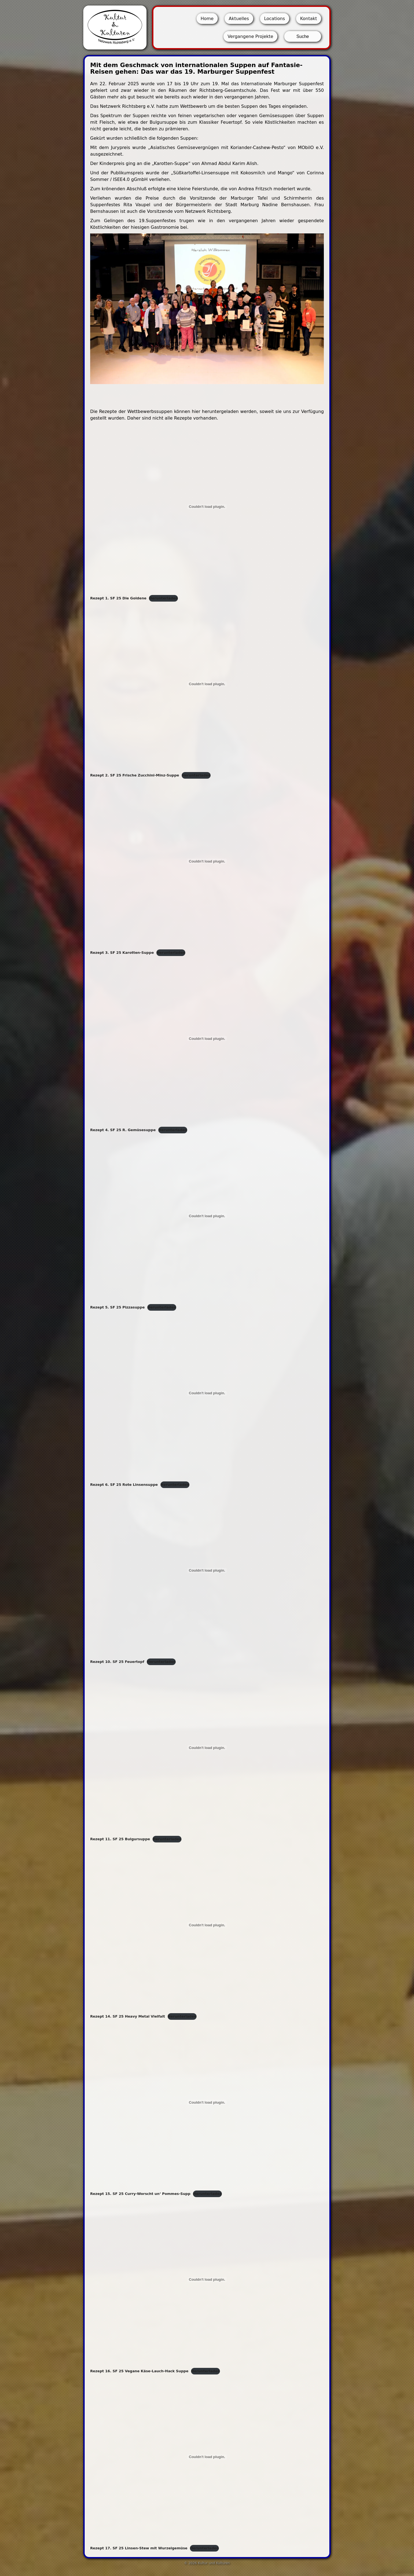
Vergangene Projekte (250, 36)
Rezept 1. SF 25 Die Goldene (118, 598)
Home (207, 18)
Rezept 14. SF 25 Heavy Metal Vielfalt (127, 2016)
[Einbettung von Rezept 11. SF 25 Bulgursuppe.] (207, 1747)
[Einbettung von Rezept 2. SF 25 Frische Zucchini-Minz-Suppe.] (207, 684)
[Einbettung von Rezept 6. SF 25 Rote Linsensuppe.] (207, 1393)
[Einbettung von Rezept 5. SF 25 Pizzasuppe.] (207, 1215)
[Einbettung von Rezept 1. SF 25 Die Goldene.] (207, 506)
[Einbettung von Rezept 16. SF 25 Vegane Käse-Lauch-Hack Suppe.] (207, 2279)
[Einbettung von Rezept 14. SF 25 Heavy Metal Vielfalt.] (207, 1924)
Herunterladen (163, 598)
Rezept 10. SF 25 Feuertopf (117, 1662)
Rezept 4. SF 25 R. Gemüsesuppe (123, 1130)
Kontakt (308, 18)
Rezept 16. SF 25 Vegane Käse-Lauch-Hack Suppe (139, 2371)
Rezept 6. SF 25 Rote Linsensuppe (124, 1485)
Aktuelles (239, 18)
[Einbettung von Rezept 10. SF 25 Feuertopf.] (207, 1570)
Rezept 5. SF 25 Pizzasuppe (117, 1307)
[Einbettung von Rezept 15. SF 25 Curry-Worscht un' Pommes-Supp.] (207, 2102)
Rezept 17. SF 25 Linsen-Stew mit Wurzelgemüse (138, 2548)
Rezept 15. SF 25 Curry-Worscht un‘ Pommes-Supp (140, 2194)
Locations (274, 18)
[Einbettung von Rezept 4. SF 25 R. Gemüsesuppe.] (207, 1038)
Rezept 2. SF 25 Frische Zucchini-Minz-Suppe (134, 775)
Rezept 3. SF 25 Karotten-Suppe (122, 952)
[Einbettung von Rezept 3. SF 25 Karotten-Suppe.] (207, 861)
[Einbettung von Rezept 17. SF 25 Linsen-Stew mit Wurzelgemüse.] (207, 2456)
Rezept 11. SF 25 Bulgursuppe (120, 1839)
